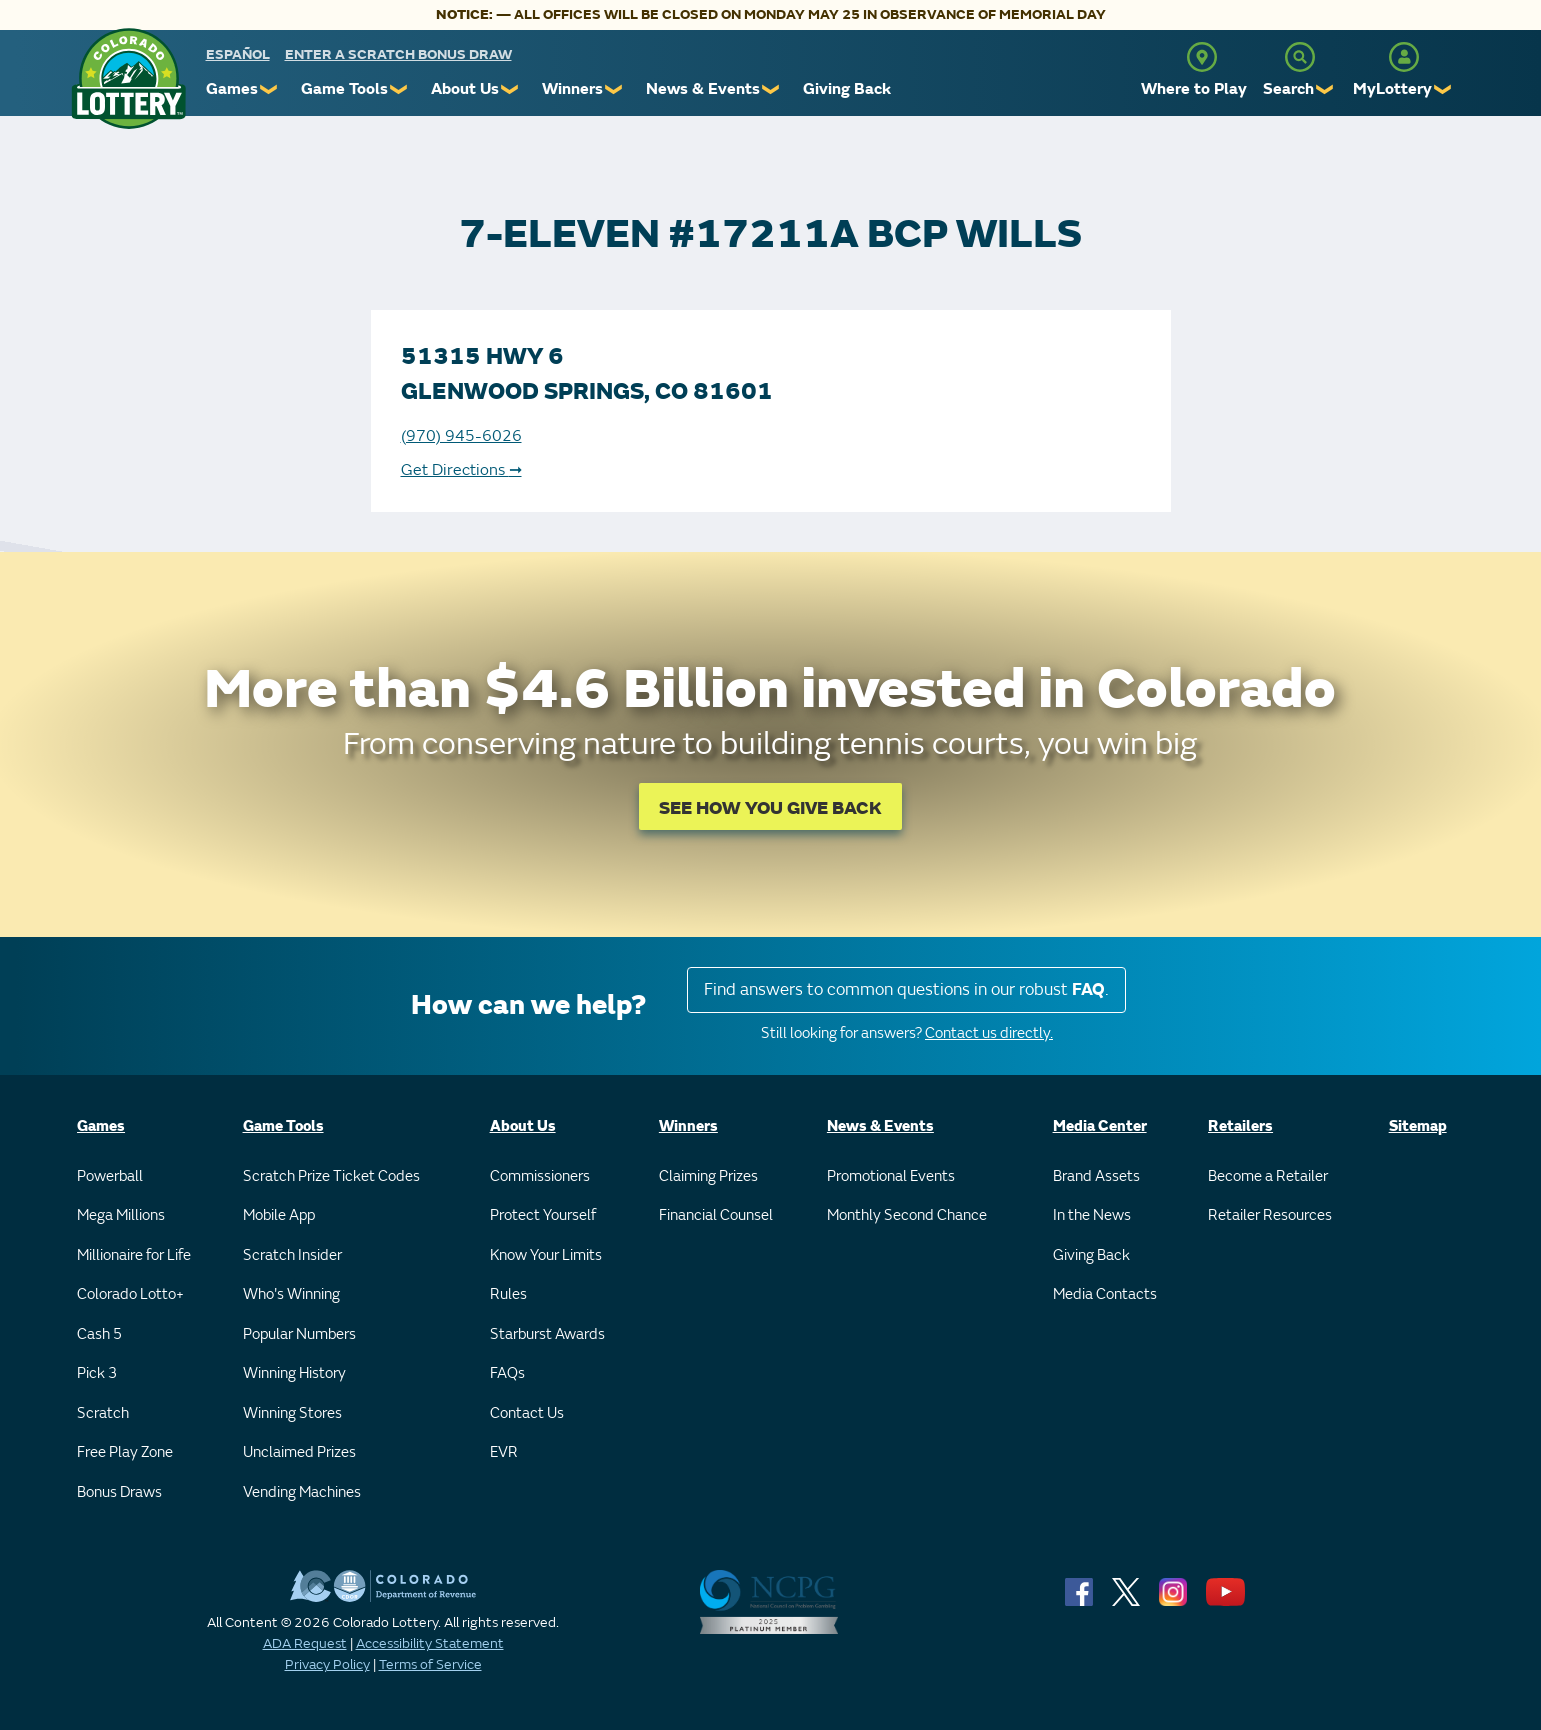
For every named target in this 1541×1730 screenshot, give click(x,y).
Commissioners (540, 1176)
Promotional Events (891, 1176)
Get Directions (461, 470)
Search (1288, 89)
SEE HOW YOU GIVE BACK (770, 808)
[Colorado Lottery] (128, 78)
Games (232, 89)
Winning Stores (292, 1413)
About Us (465, 89)
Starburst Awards (547, 1334)
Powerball (110, 1176)
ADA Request (305, 1643)
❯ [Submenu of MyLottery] (1443, 89)
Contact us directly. (989, 1033)
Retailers (1240, 1126)
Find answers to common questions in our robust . (906, 989)
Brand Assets (1096, 1176)
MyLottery (1392, 89)
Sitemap (1418, 1126)
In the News (1092, 1215)
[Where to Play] (1202, 57)
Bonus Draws (119, 1492)
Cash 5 (99, 1334)
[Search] (1300, 57)
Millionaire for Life (134, 1255)
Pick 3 (97, 1373)
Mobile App (279, 1215)
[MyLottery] (1404, 57)
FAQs (507, 1373)
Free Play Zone (125, 1452)
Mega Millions (121, 1215)
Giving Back (847, 89)
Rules (508, 1294)
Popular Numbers (299, 1334)
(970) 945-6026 (461, 436)
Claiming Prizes (708, 1176)
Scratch (103, 1413)
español (238, 54)
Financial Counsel (716, 1215)
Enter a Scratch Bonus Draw (398, 54)
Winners (572, 89)
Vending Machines (302, 1492)
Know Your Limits (546, 1255)
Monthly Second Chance (907, 1215)
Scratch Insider (292, 1255)
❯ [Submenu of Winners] (614, 89)
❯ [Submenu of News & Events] (771, 89)
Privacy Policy (327, 1664)
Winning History (294, 1373)
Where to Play (1194, 89)
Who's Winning (291, 1294)
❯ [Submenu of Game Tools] (399, 89)
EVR (504, 1452)
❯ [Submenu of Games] (269, 89)
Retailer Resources (1270, 1215)
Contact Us (527, 1413)
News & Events (703, 89)
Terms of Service (430, 1664)
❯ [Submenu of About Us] (510, 89)
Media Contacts (1105, 1294)
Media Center (1100, 1126)
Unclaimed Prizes (299, 1452)
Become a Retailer (1268, 1176)
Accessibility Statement (430, 1643)
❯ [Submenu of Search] (1325, 89)
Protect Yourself (543, 1215)
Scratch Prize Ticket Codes (331, 1176)
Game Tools (344, 89)
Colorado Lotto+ (130, 1294)
